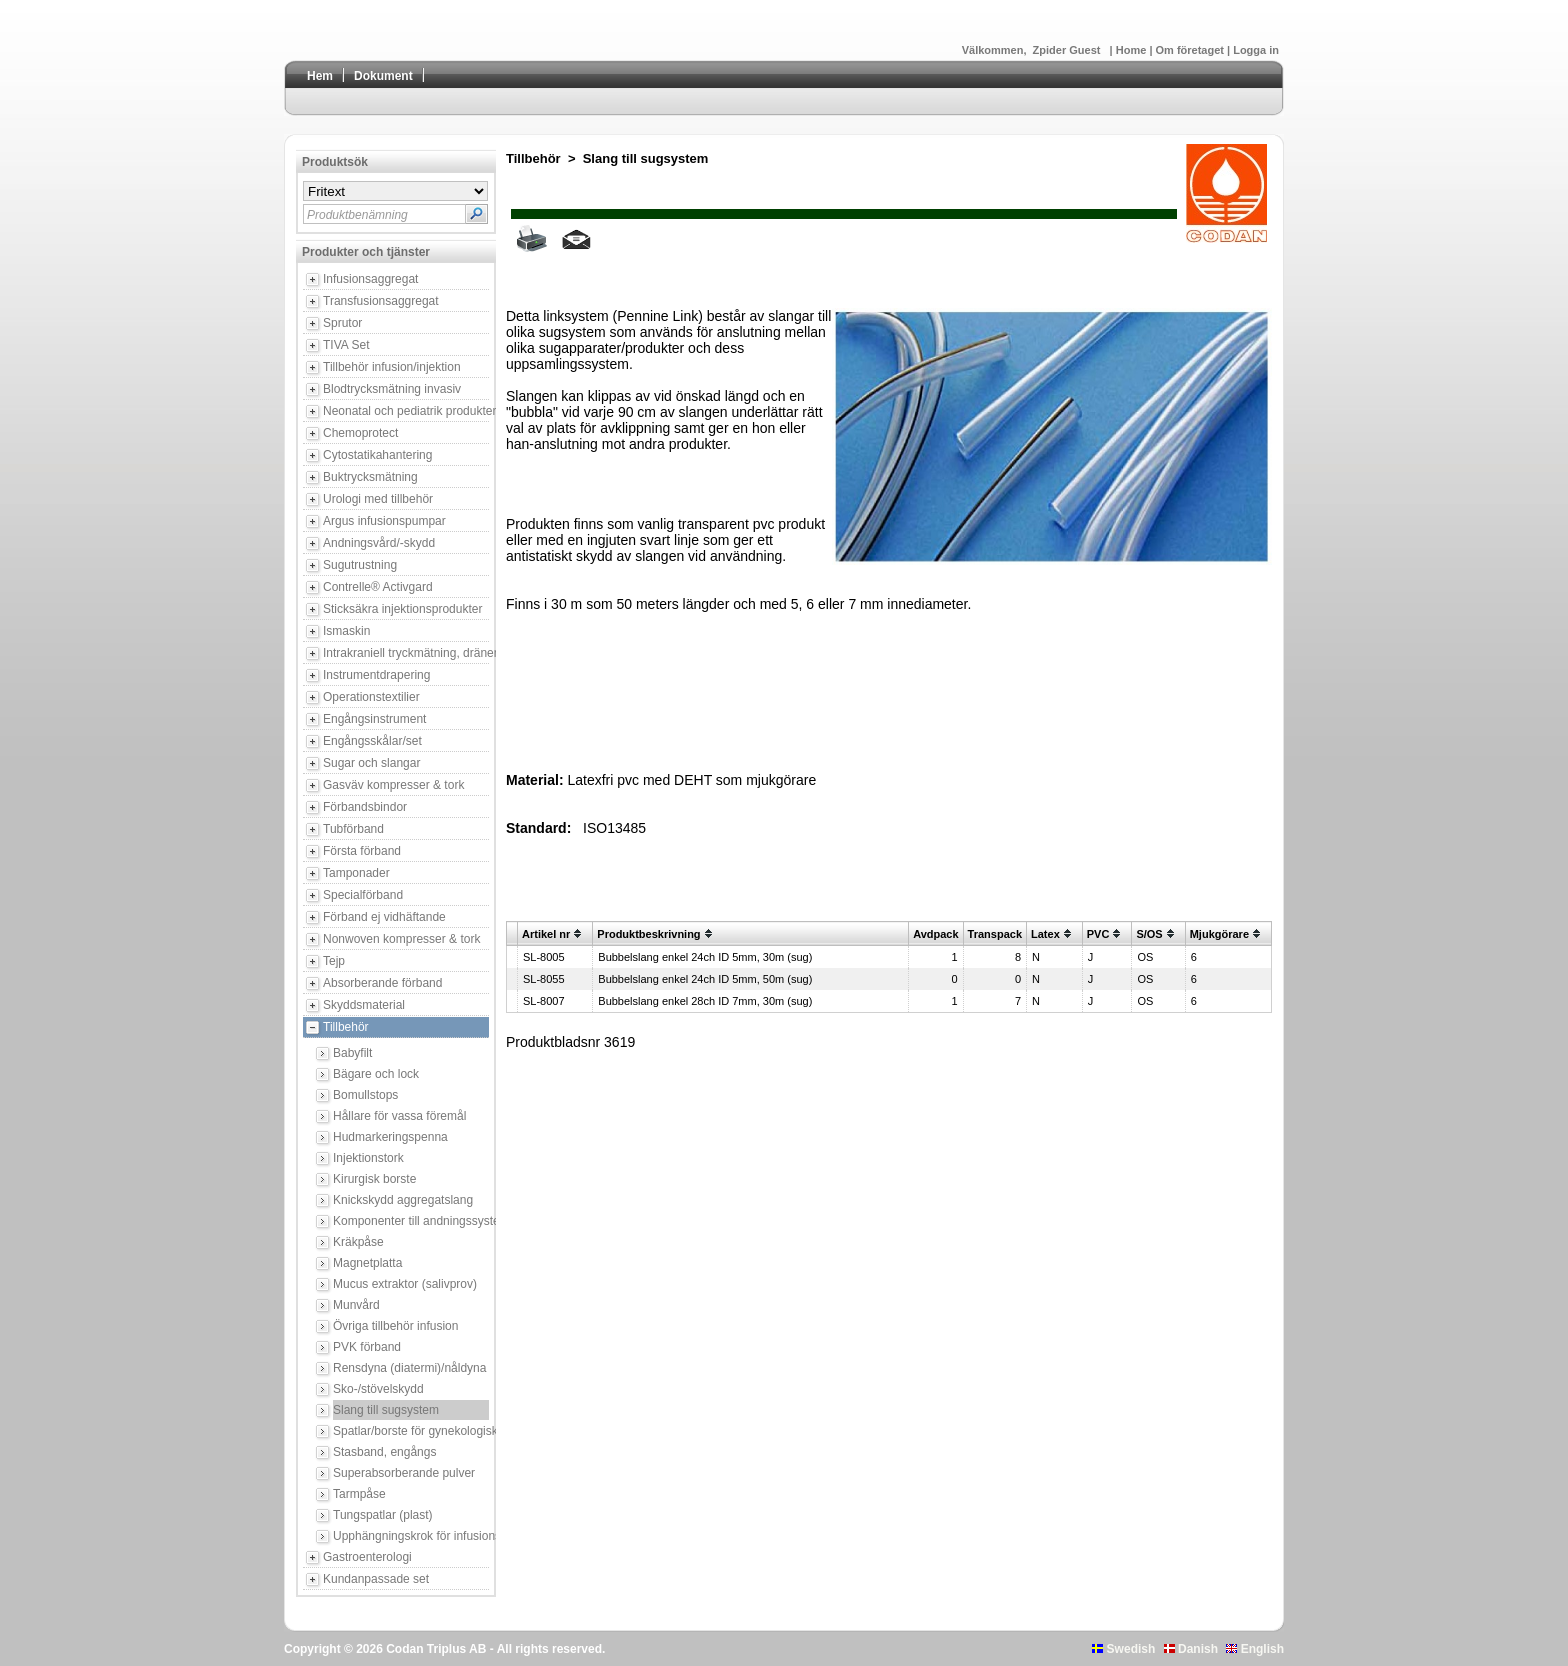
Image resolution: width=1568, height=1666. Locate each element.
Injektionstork (368, 1158)
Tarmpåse (359, 1494)
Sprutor (342, 323)
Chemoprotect (360, 433)
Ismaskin (346, 631)
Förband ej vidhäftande (384, 917)
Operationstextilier (371, 697)
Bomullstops (365, 1095)
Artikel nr (546, 934)
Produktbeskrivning (648, 934)
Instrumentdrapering (376, 675)
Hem (320, 76)
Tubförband (353, 829)
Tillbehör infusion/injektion (392, 367)
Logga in (1256, 50)
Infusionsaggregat (370, 279)
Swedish (1123, 1649)
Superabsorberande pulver (404, 1473)
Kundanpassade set (376, 1579)
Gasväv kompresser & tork (393, 785)
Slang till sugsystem (386, 1410)
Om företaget (1192, 50)
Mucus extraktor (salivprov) (405, 1284)
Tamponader (356, 873)
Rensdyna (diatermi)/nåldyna (409, 1368)
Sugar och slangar (371, 763)
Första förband (362, 851)
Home (1133, 50)
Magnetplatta (367, 1263)
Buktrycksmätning (370, 477)
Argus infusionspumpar (384, 521)
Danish (1191, 1649)
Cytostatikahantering (377, 455)
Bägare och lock (376, 1074)
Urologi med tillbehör (378, 499)
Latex (1045, 934)
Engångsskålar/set (372, 741)
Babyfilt (352, 1053)
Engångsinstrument (374, 719)
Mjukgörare (1219, 934)
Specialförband (363, 895)
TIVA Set (346, 345)
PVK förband (367, 1347)
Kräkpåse (358, 1242)
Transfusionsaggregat (381, 301)
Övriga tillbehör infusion (395, 1326)
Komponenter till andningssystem (411, 1221)
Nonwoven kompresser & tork (401, 939)
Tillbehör (346, 1027)
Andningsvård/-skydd (379, 543)
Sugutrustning (360, 565)
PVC (1098, 934)
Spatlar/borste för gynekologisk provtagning (411, 1431)
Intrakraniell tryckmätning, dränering (406, 653)
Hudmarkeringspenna (390, 1137)
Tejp (334, 961)
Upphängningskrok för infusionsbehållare (411, 1536)
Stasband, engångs (384, 1452)
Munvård (356, 1305)
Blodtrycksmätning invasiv (392, 389)
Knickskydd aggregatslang (403, 1200)
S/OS (1149, 934)
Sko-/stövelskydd (378, 1389)
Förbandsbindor (365, 807)
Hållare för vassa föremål (399, 1116)
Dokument (383, 76)
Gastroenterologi (367, 1557)
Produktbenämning (357, 215)
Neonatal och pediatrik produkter (406, 411)
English (1255, 1649)
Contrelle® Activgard (378, 587)
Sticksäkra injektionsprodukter (402, 609)
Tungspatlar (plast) (383, 1515)
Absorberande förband (382, 983)
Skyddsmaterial (364, 1005)
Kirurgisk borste (374, 1179)
